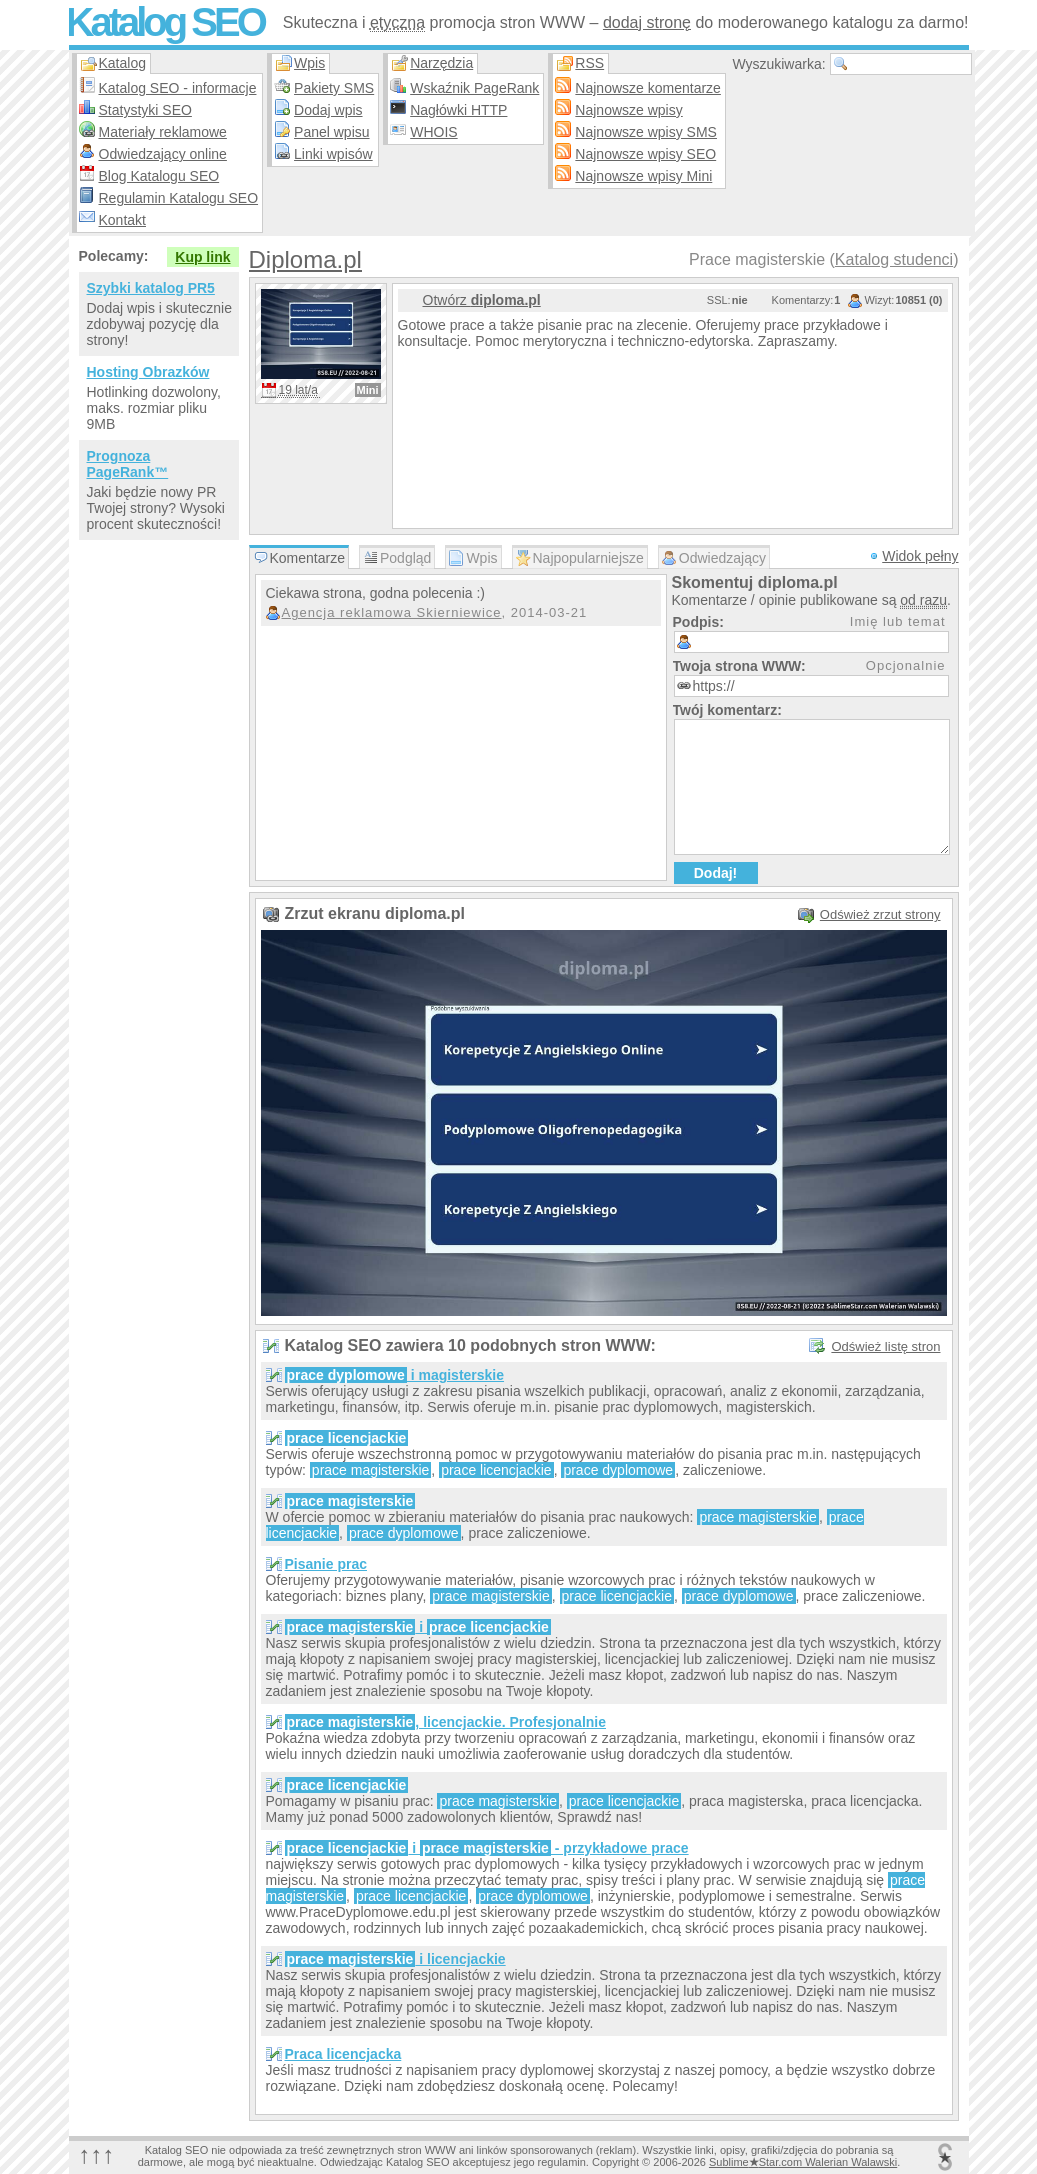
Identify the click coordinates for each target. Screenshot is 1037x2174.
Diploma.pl (305, 259)
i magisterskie (395, 1375)
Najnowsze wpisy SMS (646, 132)
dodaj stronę (647, 22)
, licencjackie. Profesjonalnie (446, 1722)
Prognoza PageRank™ (128, 464)
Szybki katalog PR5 (151, 288)
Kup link (202, 257)
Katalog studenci (894, 259)
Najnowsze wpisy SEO (645, 154)
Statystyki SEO (145, 110)
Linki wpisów (333, 154)
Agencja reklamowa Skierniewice (392, 612)
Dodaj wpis (328, 110)
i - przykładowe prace (487, 1848)
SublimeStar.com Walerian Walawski (803, 2162)
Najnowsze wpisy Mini (643, 176)
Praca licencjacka (343, 2054)
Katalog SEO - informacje (178, 88)
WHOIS (433, 132)
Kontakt (122, 220)
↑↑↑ (97, 2154)
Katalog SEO (165, 22)
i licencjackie (395, 1959)
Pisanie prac (326, 1564)
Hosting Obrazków (148, 372)
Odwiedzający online (163, 154)
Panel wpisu (332, 132)
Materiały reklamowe (163, 132)
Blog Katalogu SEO (159, 176)
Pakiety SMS (334, 88)
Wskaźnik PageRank (474, 88)
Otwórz (482, 300)
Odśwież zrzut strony (880, 914)
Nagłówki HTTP (458, 110)
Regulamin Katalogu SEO (179, 198)
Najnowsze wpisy (628, 110)
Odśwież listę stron (885, 1346)
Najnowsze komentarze (648, 88)
